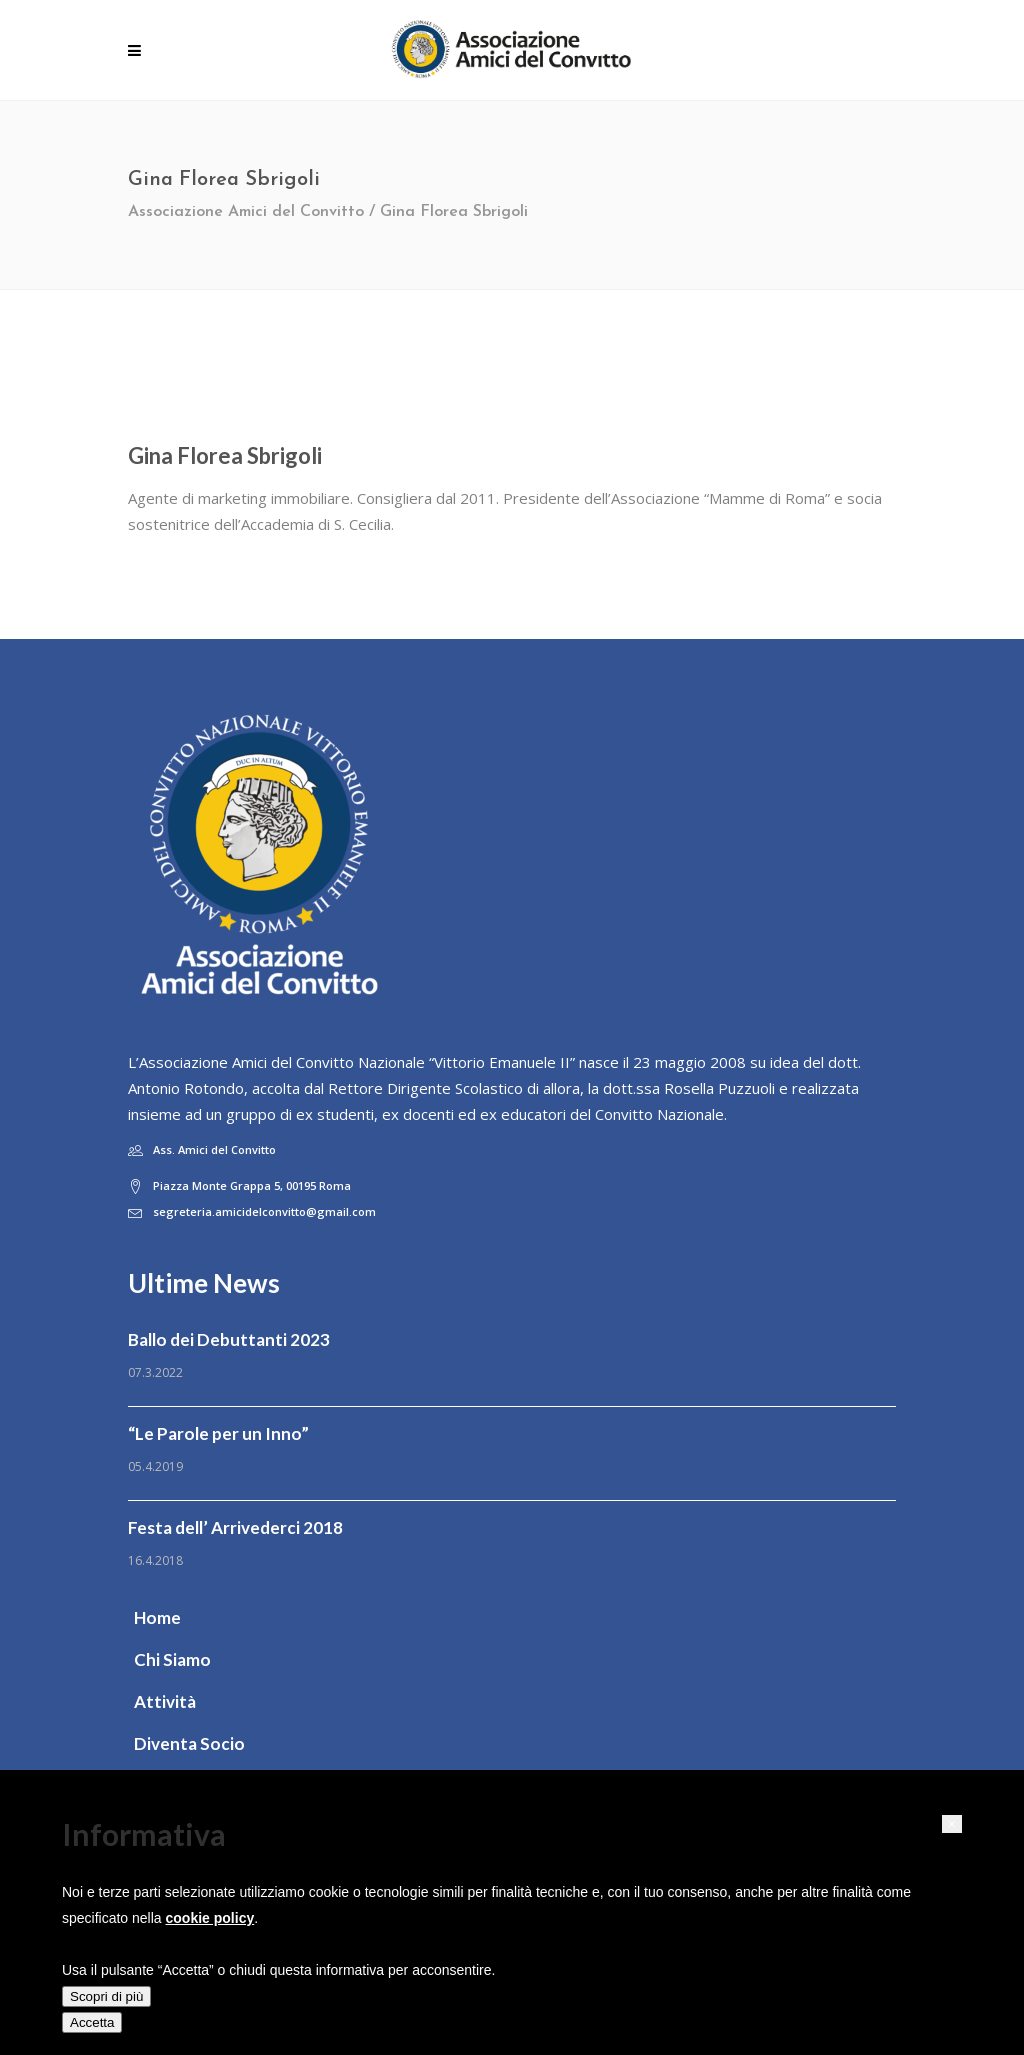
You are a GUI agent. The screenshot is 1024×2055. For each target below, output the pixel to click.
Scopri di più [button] (106, 1996)
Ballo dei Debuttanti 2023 (229, 1339)
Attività (165, 1701)
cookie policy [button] (210, 1918)
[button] (952, 1824)
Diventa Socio (189, 1743)
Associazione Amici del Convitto (246, 212)
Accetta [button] (92, 2022)
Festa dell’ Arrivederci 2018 (235, 1527)
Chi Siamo (172, 1659)
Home (157, 1617)
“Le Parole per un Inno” (218, 1433)
